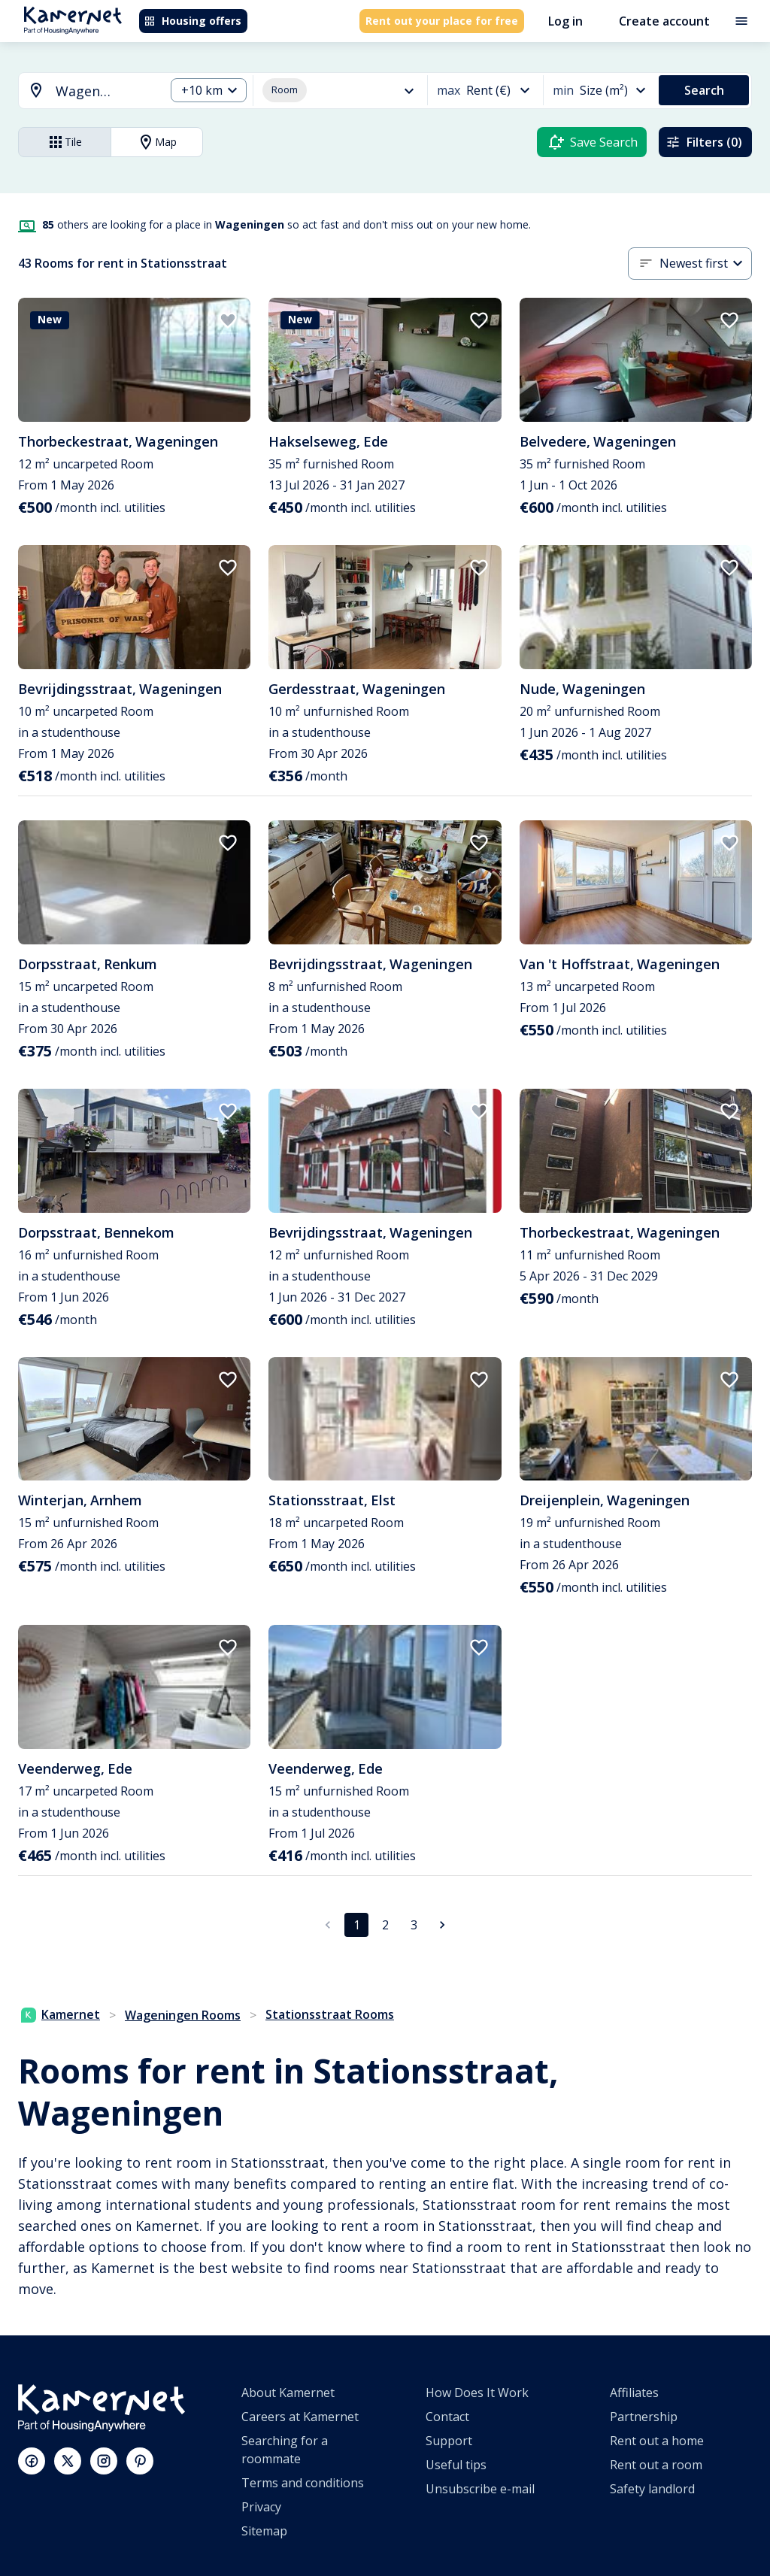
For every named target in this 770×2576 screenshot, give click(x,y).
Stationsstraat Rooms (329, 2014)
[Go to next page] (442, 1925)
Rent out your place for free (441, 21)
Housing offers (192, 21)
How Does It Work (477, 2392)
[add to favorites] (227, 320)
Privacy (261, 2507)
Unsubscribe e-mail (480, 2489)
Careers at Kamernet (300, 2416)
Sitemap (264, 2531)
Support (449, 2440)
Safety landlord (652, 2489)
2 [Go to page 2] (385, 1925)
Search (704, 90)
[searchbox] (105, 91)
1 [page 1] (356, 1925)
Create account (664, 21)
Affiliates (634, 2392)
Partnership (644, 2416)
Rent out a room (656, 2464)
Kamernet (60, 2014)
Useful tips (456, 2464)
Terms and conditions (302, 2482)
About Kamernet (288, 2392)
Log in (565, 21)
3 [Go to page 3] (414, 1925)
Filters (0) (703, 142)
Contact (447, 2416)
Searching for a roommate (284, 2449)
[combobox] (83, 91)
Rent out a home (657, 2440)
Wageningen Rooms (183, 2015)
